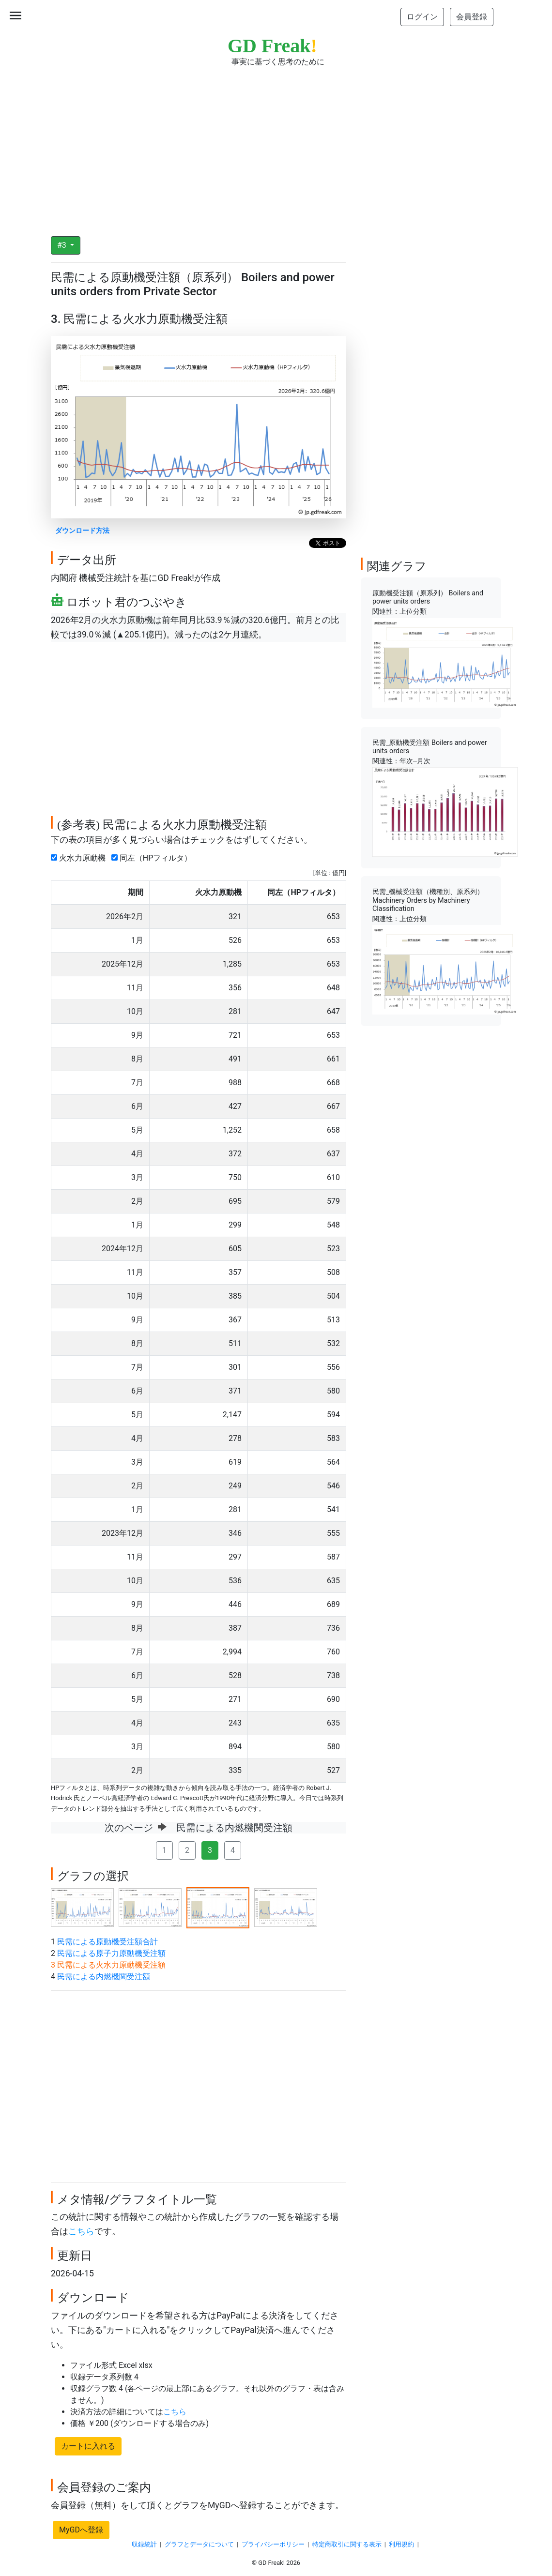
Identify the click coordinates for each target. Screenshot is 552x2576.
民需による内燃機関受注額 (103, 1976)
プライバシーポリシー (273, 2544)
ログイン (422, 16)
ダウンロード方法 (82, 531)
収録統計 (144, 2544)
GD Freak (272, 46)
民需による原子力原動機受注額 (111, 1953)
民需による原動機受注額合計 (107, 1941)
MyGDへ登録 (81, 2529)
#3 (62, 245)
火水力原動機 (80, 858)
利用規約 (401, 2544)
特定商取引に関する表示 (347, 2544)
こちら (81, 2231)
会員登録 (471, 16)
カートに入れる (88, 2446)
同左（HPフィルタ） (153, 858)
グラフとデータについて (199, 2544)
